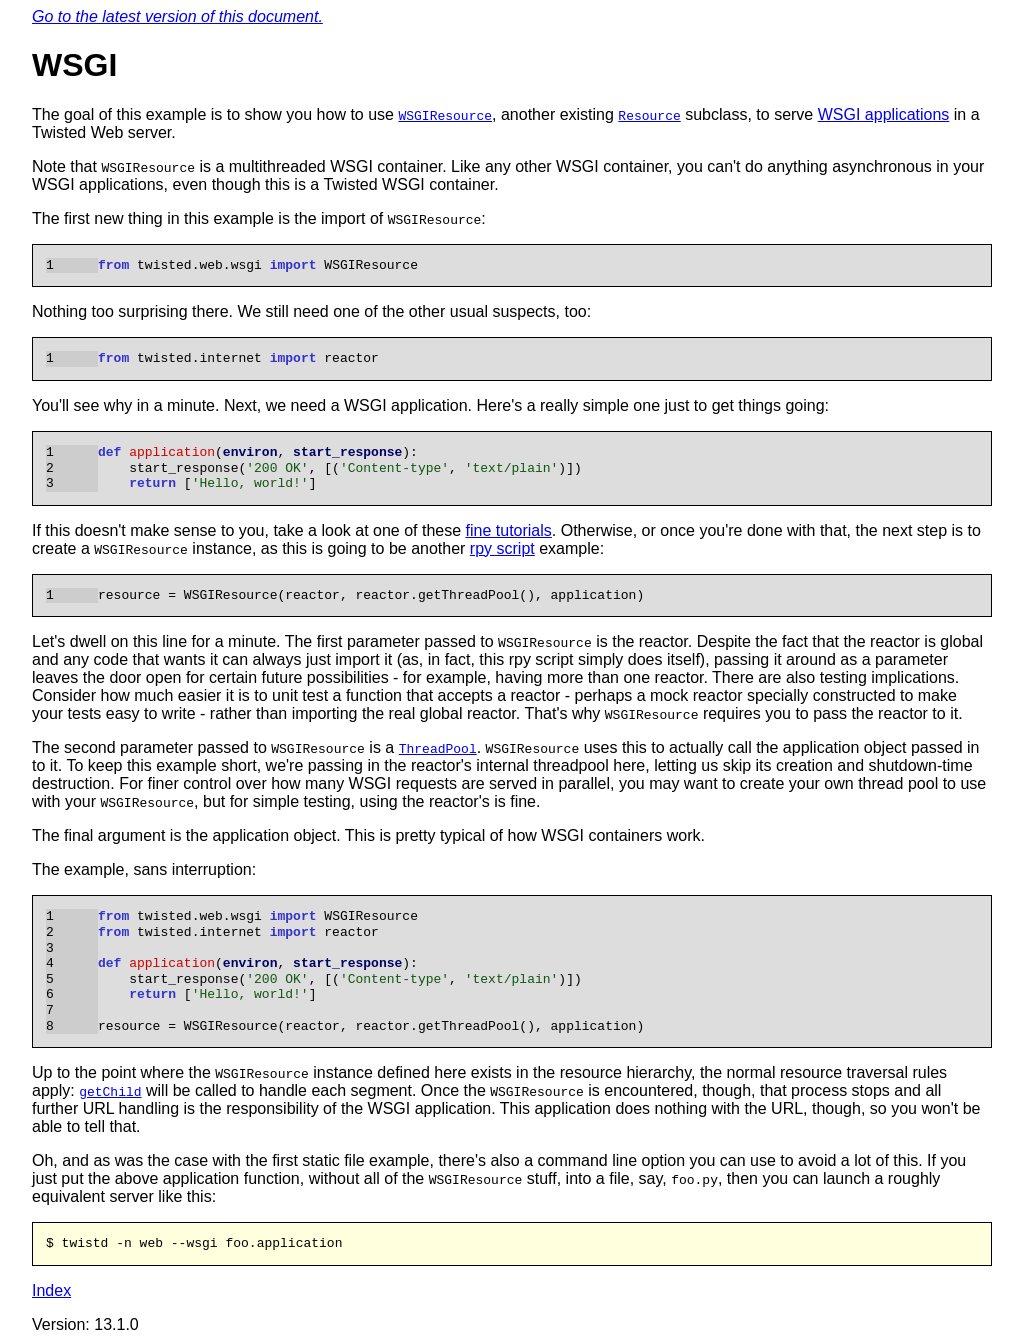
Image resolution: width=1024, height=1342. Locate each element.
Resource (649, 115)
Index (51, 1290)
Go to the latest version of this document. (177, 16)
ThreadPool (438, 748)
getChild (110, 1091)
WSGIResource (445, 115)
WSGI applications (884, 114)
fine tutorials (509, 530)
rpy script (502, 548)
